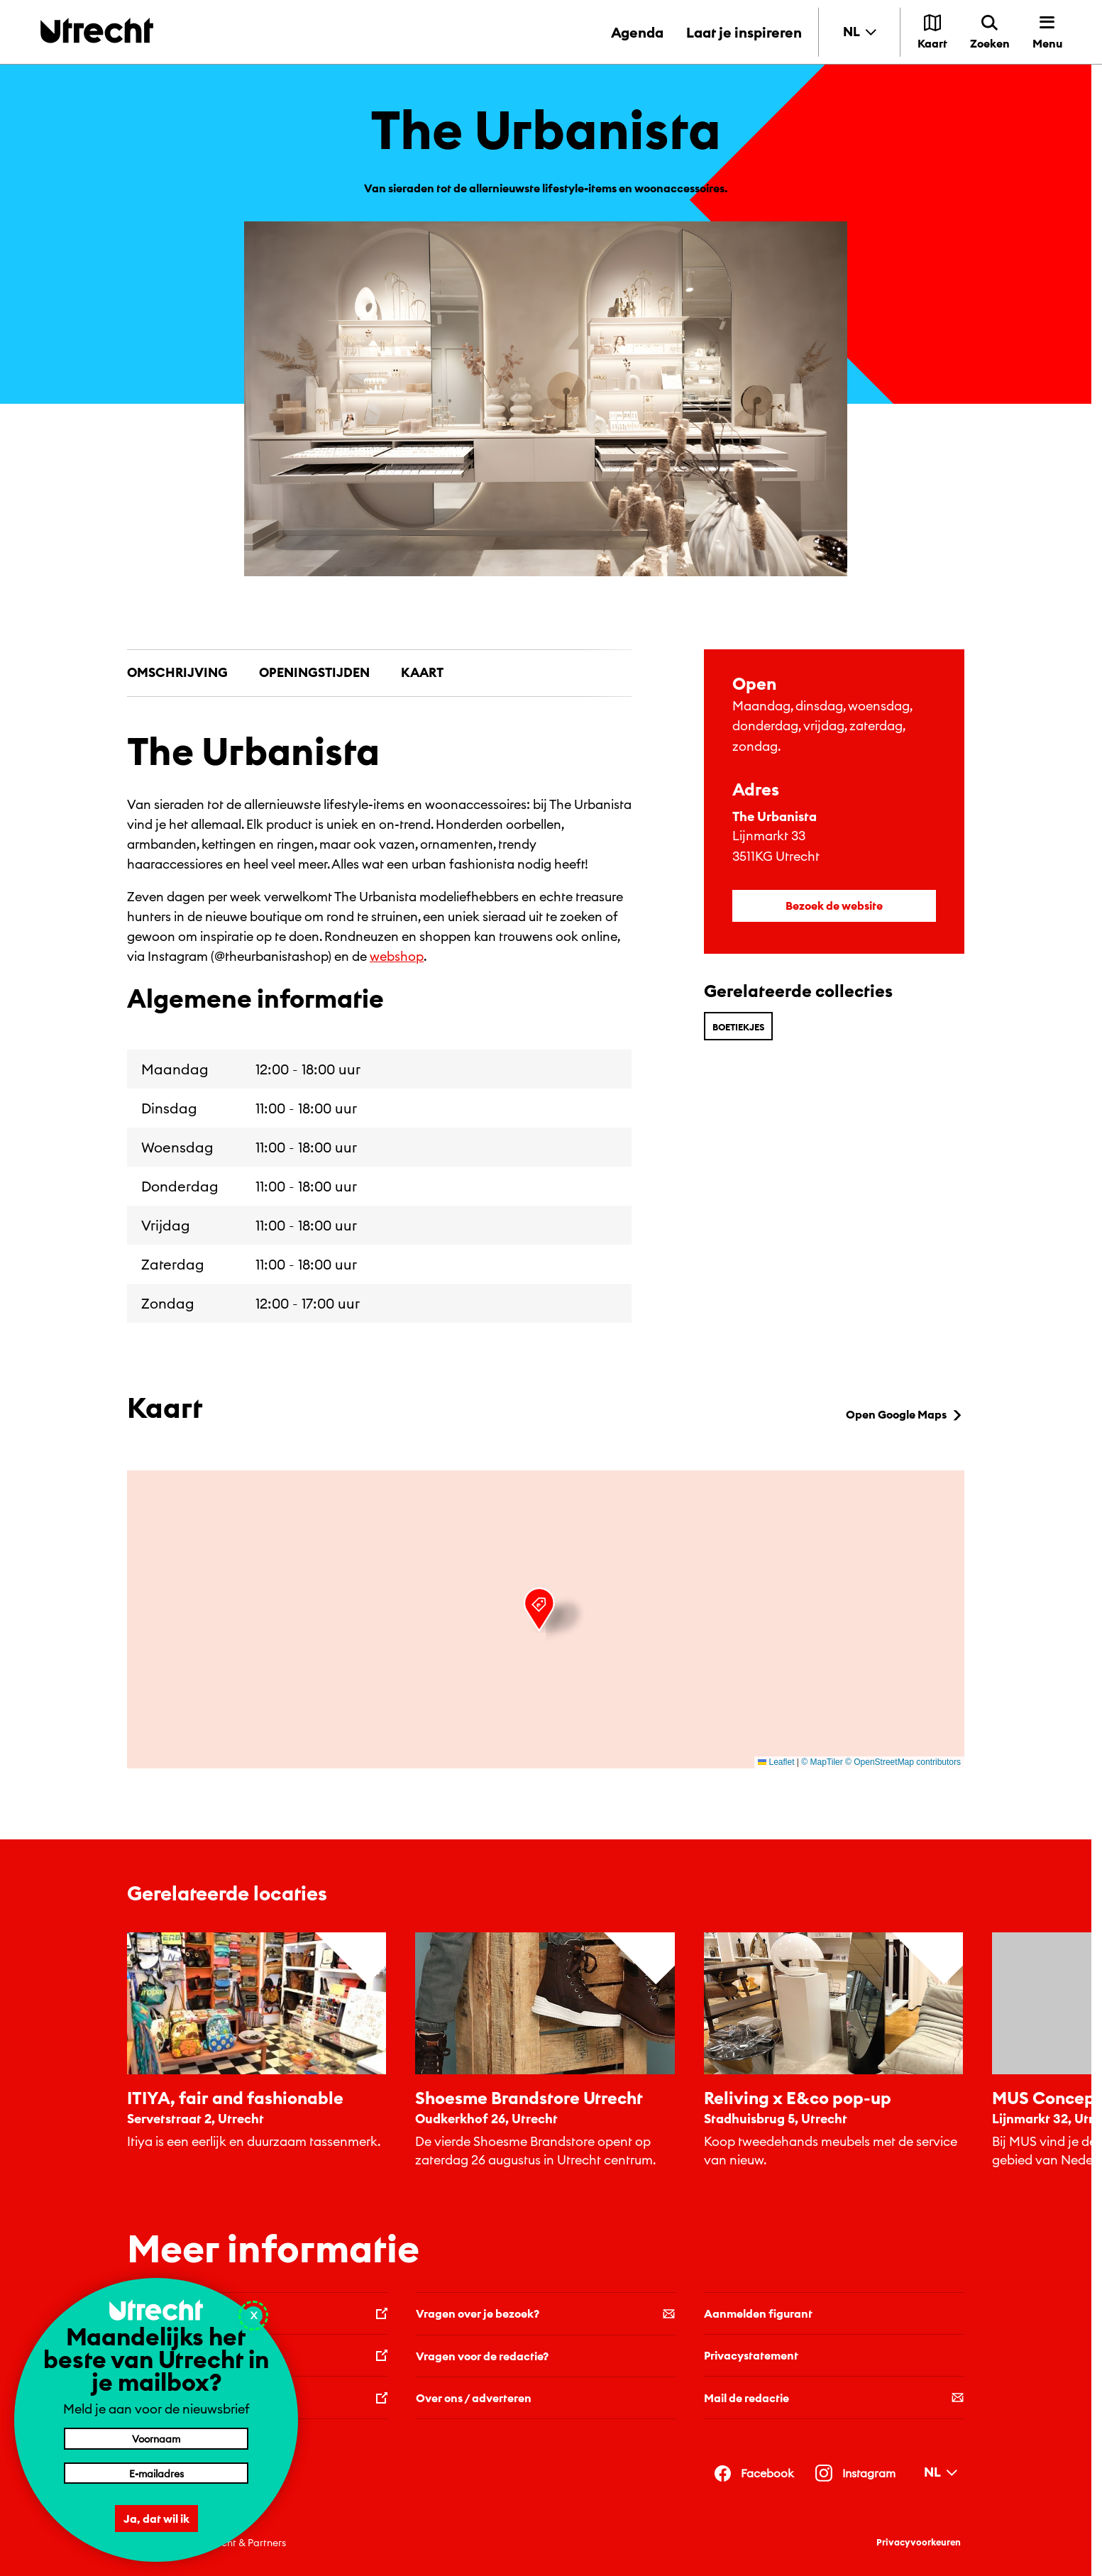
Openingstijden (314, 672)
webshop (397, 956)
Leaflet (776, 1762)
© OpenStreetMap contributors (903, 1762)
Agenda (637, 32)
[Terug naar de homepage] (96, 30)
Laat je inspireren (744, 32)
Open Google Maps (905, 1414)
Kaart (422, 672)
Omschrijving (177, 672)
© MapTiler (821, 1762)
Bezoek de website (834, 905)
